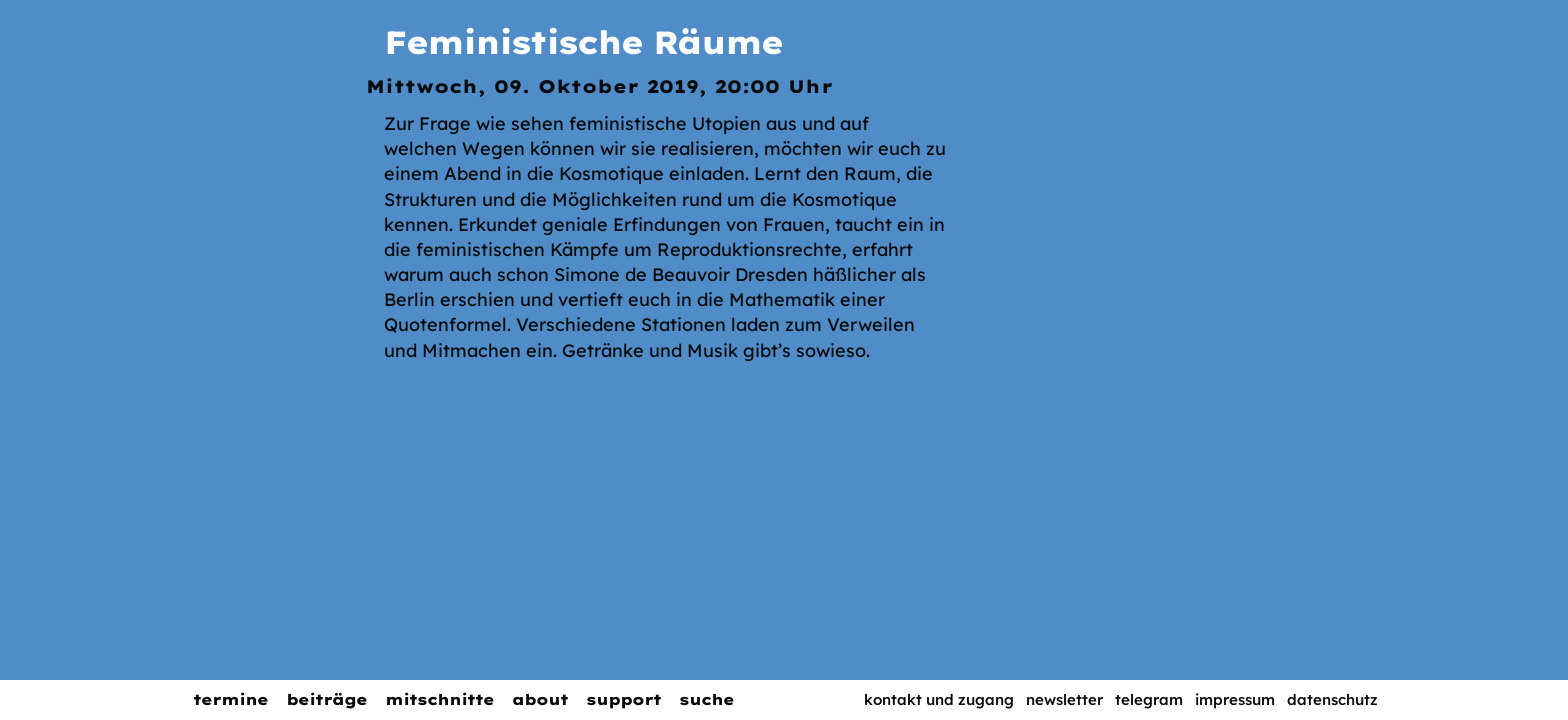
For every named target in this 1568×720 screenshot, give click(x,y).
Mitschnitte (439, 699)
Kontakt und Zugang (939, 699)
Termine (230, 699)
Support (623, 699)
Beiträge (326, 699)
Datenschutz (1332, 699)
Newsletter (1064, 699)
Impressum (1235, 699)
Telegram (1149, 699)
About (540, 699)
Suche (706, 699)
